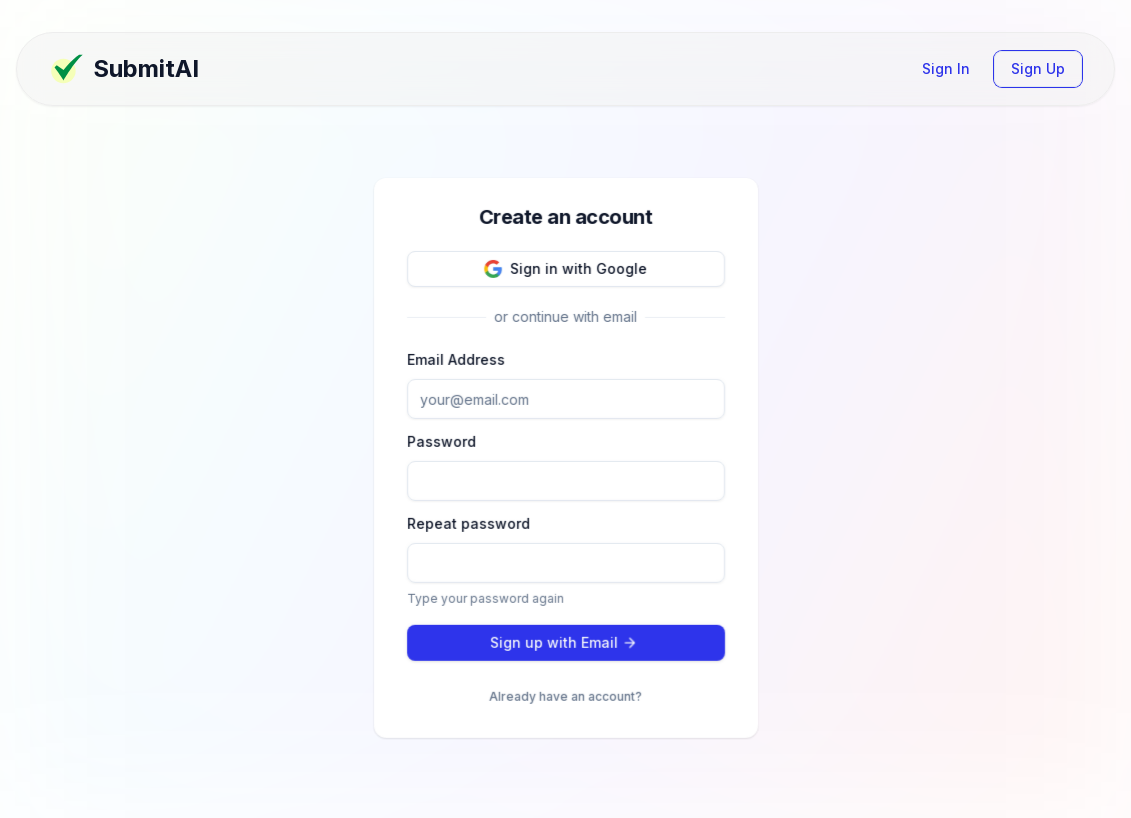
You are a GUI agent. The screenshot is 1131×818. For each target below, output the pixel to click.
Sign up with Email (563, 640)
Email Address (456, 358)
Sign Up (1038, 68)
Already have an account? (565, 694)
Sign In (946, 68)
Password (441, 440)
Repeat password (468, 521)
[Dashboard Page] (221, 69)
